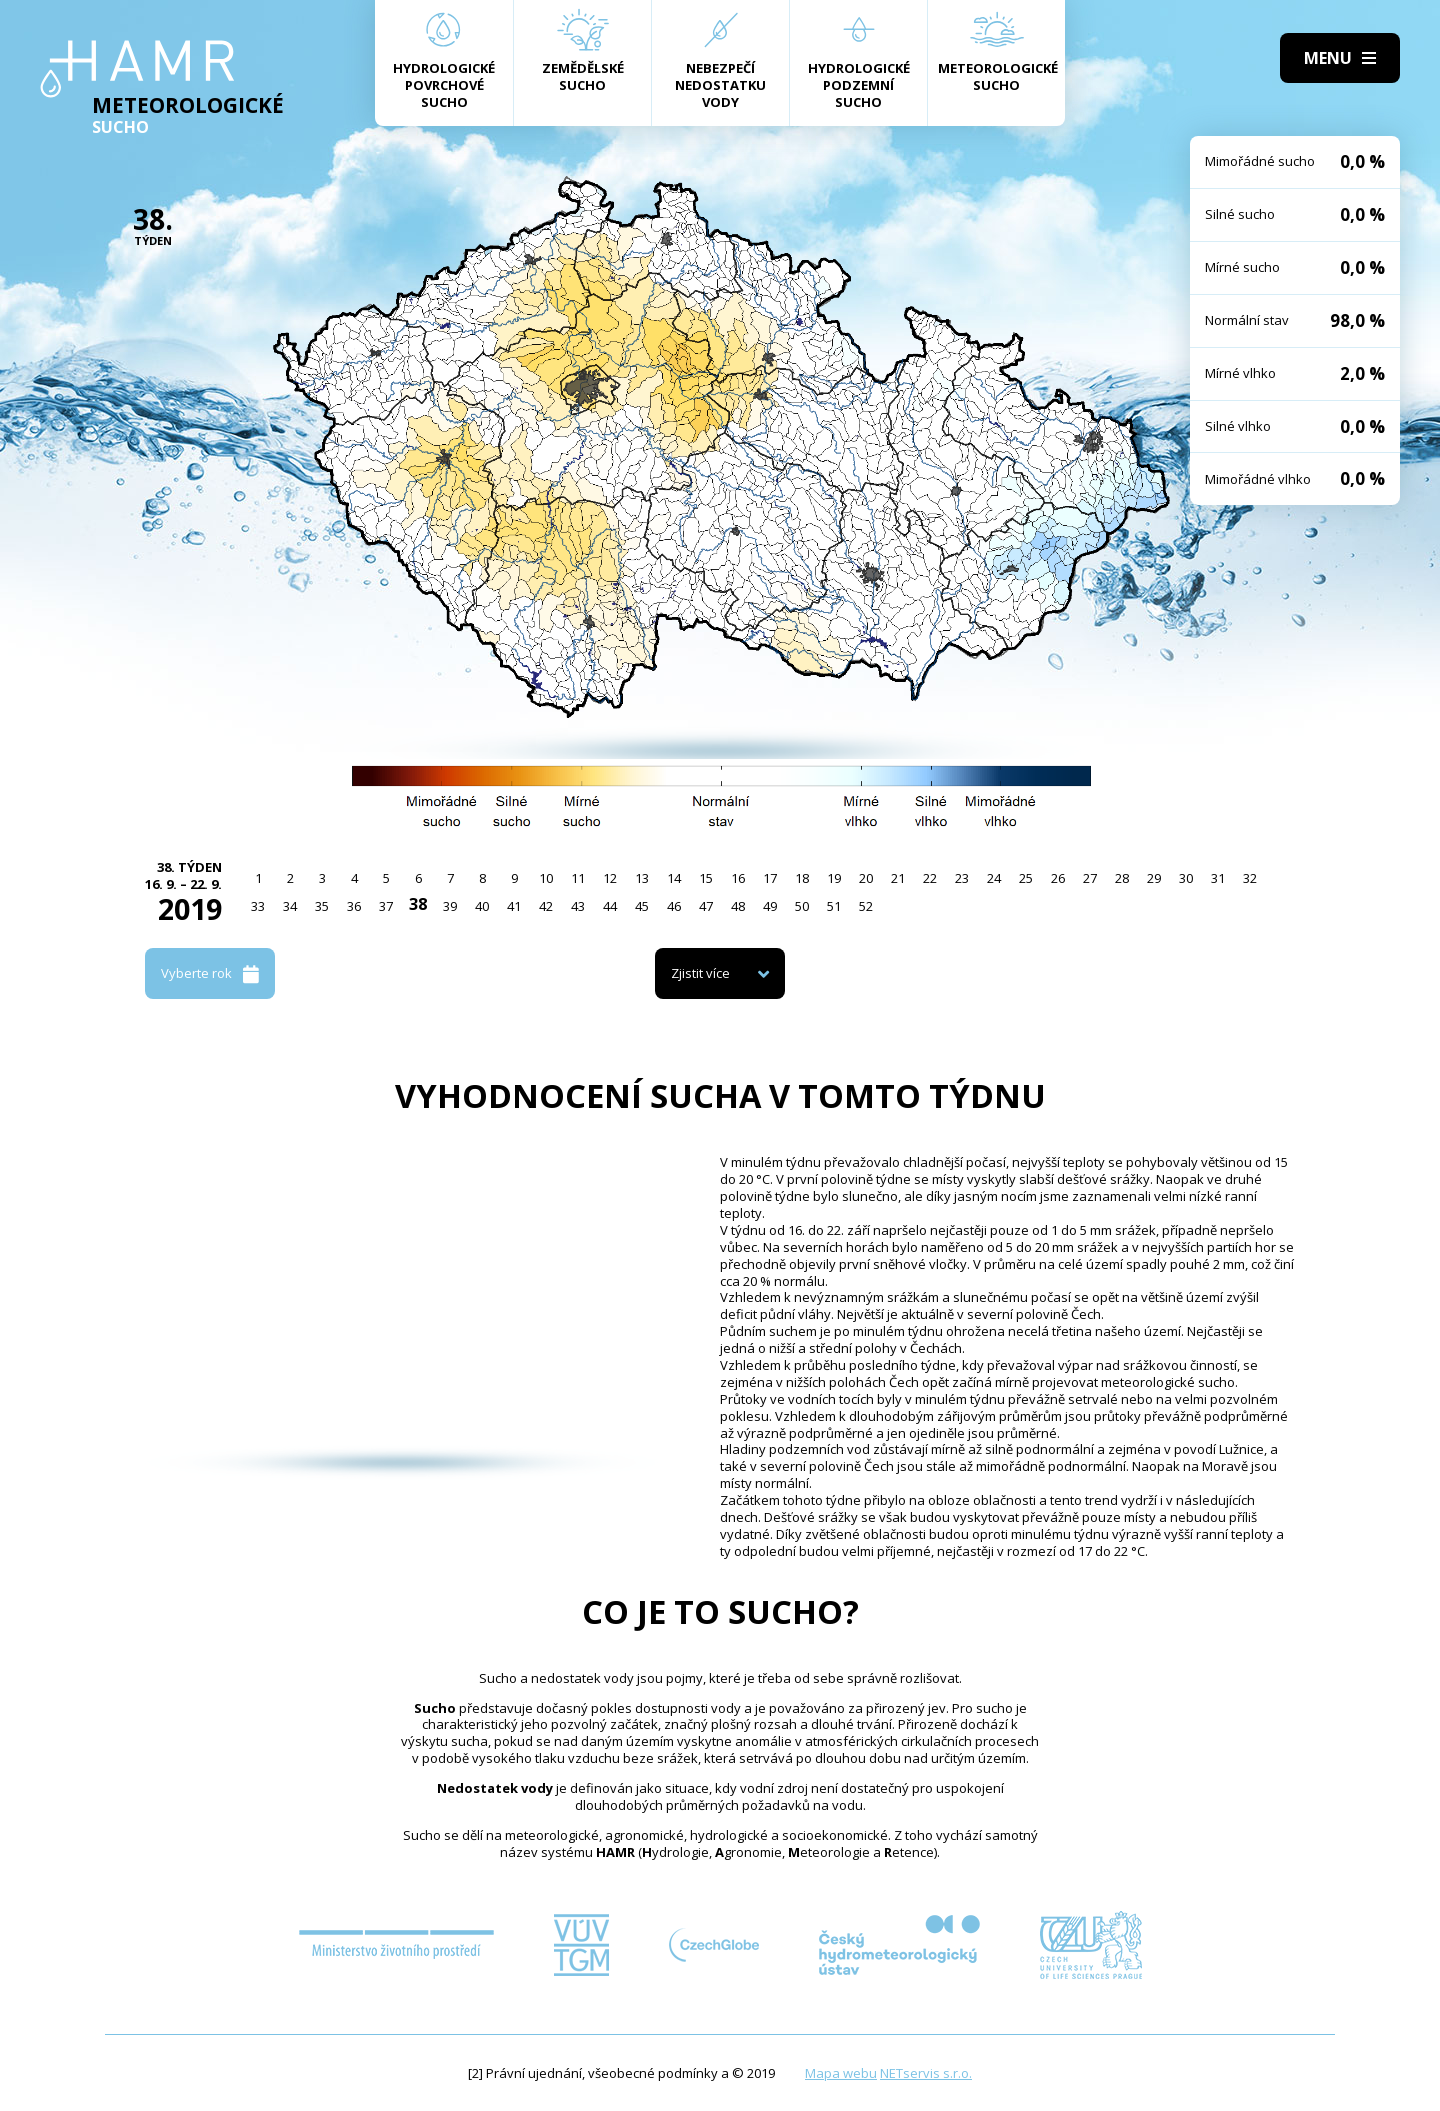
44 (610, 906)
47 (706, 906)
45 (642, 906)
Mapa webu (841, 2073)
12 (610, 878)
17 (770, 878)
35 (322, 906)
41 (514, 906)
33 (258, 906)
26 (1058, 878)
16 (738, 878)
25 (1026, 878)
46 (674, 906)
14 (674, 878)
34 (290, 906)
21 (898, 878)
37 (386, 906)
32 (1250, 878)
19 (834, 878)
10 (546, 878)
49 (770, 906)
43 (578, 906)
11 (578, 878)
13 (642, 878)
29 (1154, 878)
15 (706, 878)
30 (1186, 878)
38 (418, 904)
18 (802, 878)
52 (866, 906)
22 (930, 878)
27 (1090, 878)
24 (994, 878)
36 (354, 906)
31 (1218, 878)
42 (546, 906)
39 (450, 906)
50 (802, 906)
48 (738, 906)
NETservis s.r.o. (926, 2073)
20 (866, 878)
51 (834, 906)
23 (962, 878)
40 (482, 906)
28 (1122, 878)
